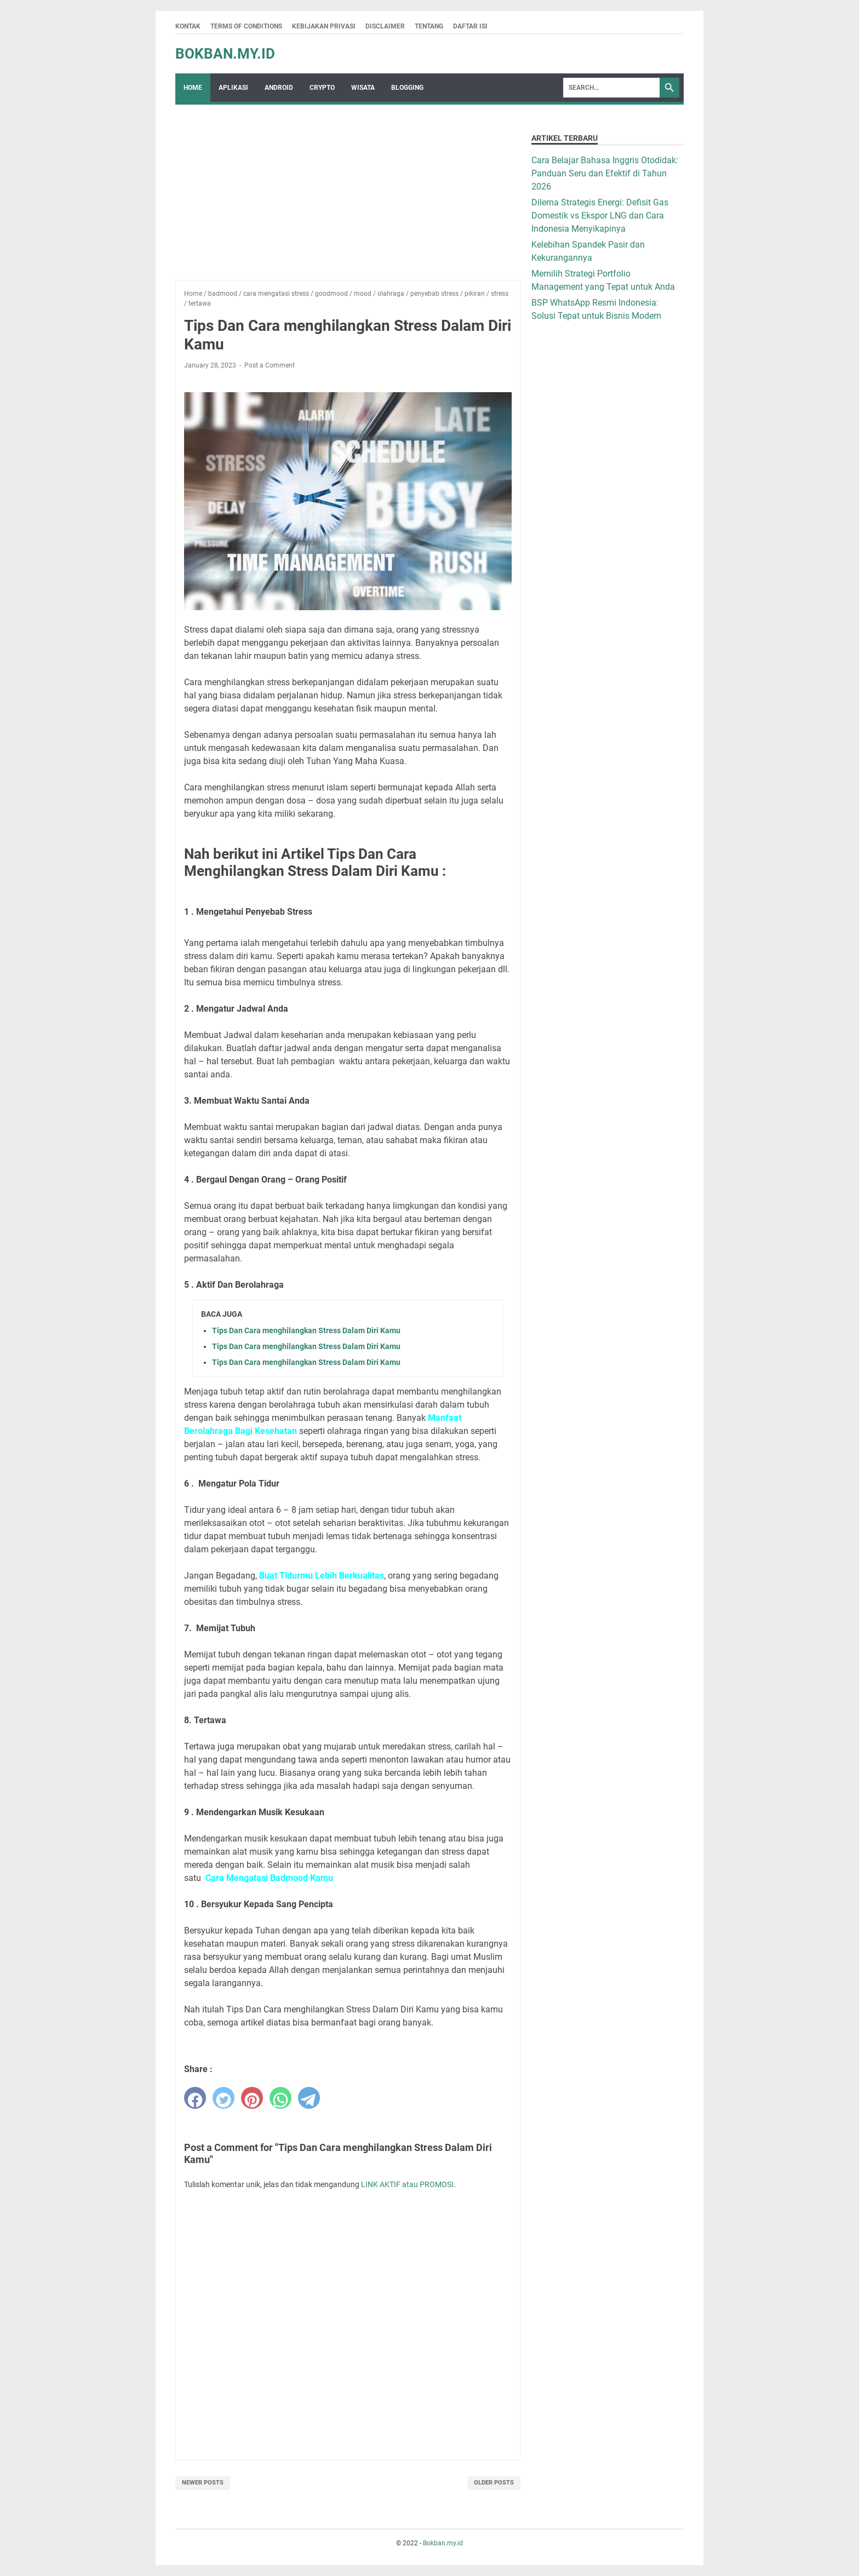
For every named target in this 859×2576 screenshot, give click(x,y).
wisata (363, 87)
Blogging (407, 87)
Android (279, 87)
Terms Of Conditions (246, 26)
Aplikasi (233, 87)
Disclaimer (385, 26)
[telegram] (309, 2098)
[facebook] (195, 2098)
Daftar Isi (470, 26)
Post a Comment (269, 365)
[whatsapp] (280, 2098)
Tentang (429, 26)
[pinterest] (252, 2098)
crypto (322, 87)
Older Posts (494, 2482)
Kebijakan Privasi (324, 26)
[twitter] (223, 2098)
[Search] (611, 87)
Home (193, 87)
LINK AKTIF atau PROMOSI (407, 2184)
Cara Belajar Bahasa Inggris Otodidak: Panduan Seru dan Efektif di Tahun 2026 (604, 173)
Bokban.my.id (225, 53)
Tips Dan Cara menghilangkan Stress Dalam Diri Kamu (306, 1330)
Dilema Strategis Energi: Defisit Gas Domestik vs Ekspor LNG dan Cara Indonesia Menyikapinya (599, 215)
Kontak (188, 26)
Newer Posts (203, 2482)
